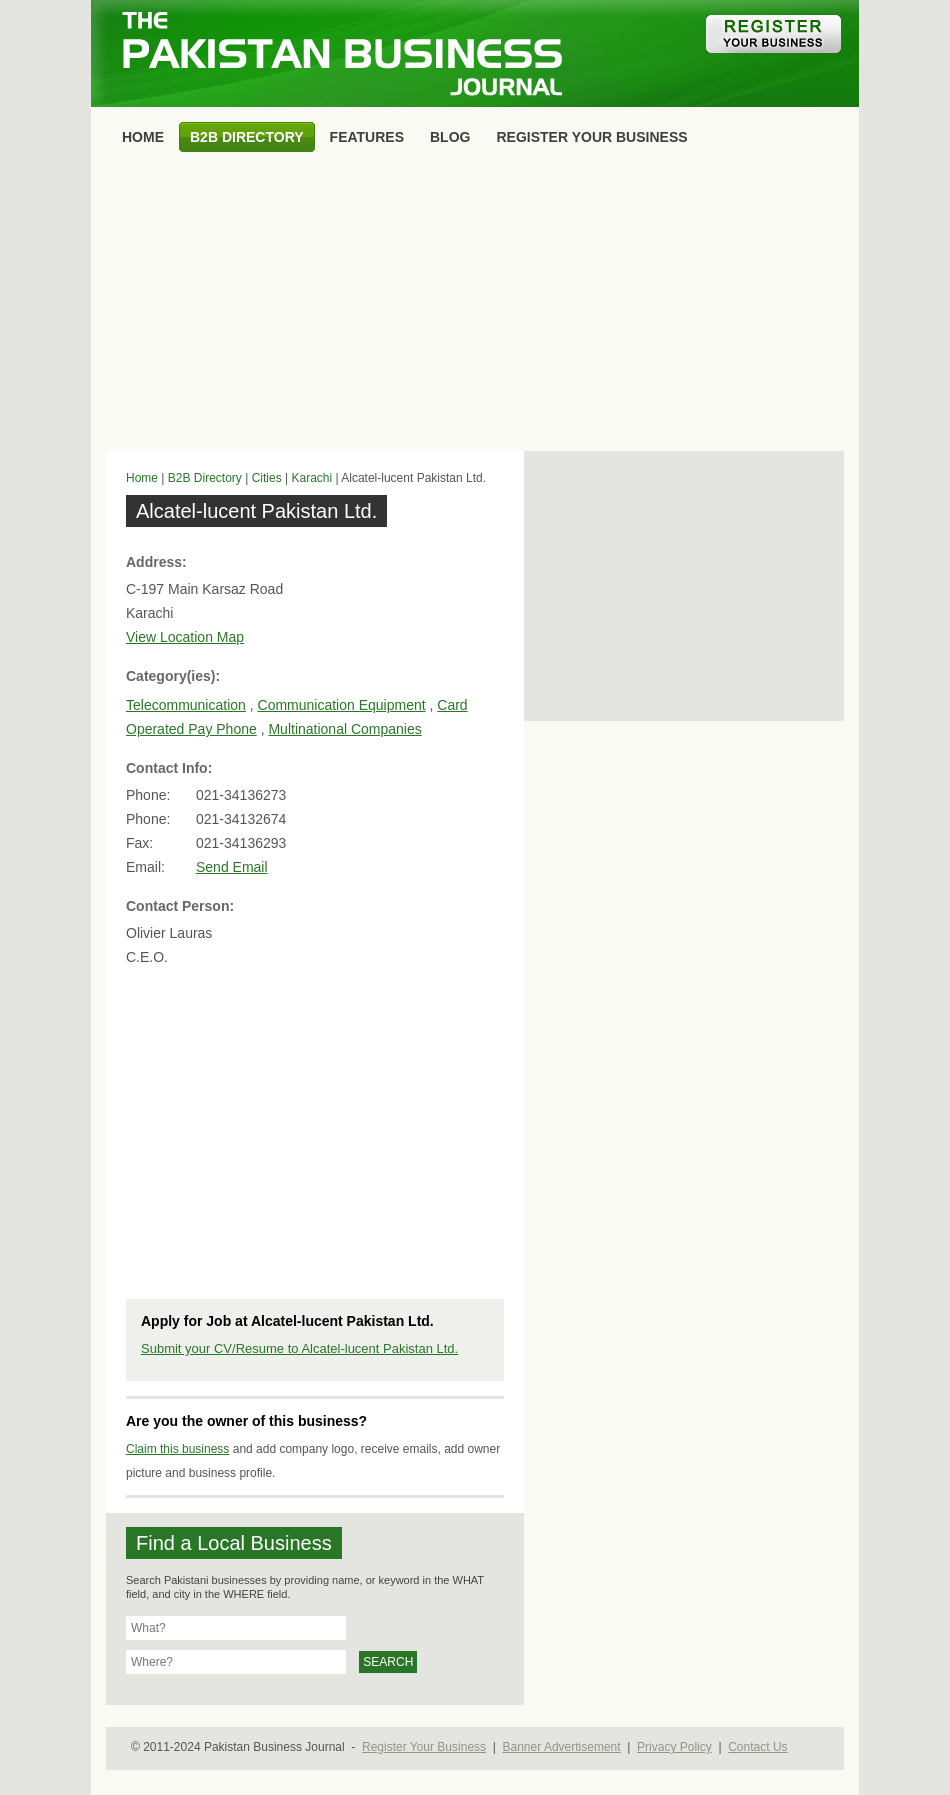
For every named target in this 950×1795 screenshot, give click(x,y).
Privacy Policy (674, 1747)
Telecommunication (186, 705)
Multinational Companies (344, 729)
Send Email (232, 867)
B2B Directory (205, 478)
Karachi (311, 478)
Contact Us (757, 1747)
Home (142, 478)
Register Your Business (424, 1747)
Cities (267, 478)
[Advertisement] (475, 306)
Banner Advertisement (562, 1747)
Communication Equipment (342, 705)
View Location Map (185, 637)
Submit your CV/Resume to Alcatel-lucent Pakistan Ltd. (299, 1348)
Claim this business (177, 1449)
